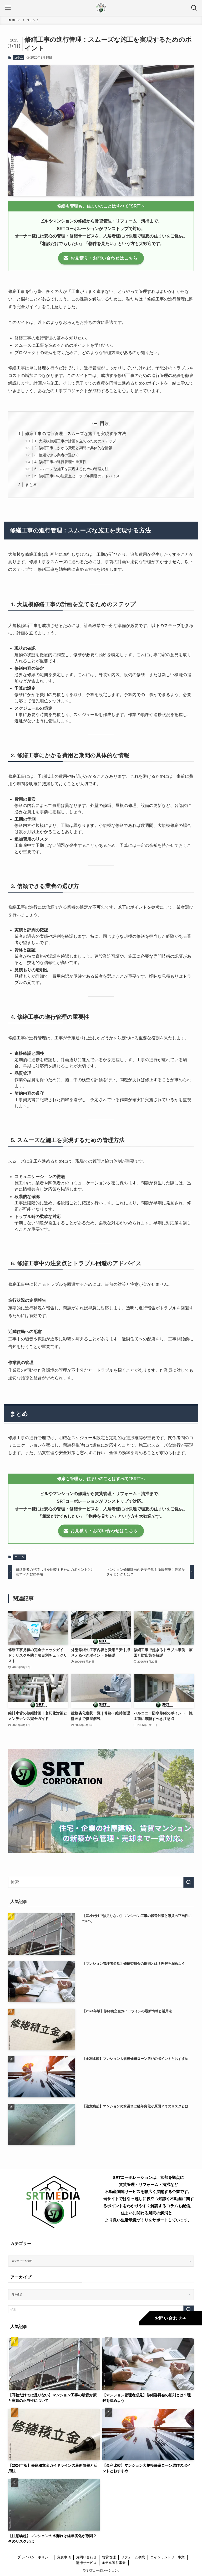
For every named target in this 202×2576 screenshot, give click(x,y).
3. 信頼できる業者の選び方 (56, 455)
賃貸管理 (109, 2557)
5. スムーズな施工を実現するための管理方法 (71, 469)
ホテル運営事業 (114, 2563)
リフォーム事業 (133, 2557)
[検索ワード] (101, 1882)
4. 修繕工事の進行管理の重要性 (60, 462)
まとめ (31, 484)
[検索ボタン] (194, 8)
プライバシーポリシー (34, 2557)
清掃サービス (86, 2563)
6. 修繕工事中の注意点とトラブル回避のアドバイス (77, 476)
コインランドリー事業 (167, 2557)
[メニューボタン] (8, 8)
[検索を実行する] (188, 1882)
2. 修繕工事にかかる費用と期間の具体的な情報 (73, 448)
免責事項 (64, 2557)
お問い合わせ (86, 2557)
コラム (18, 57)
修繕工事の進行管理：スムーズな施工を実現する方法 (75, 433)
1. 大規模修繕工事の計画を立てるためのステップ (75, 441)
